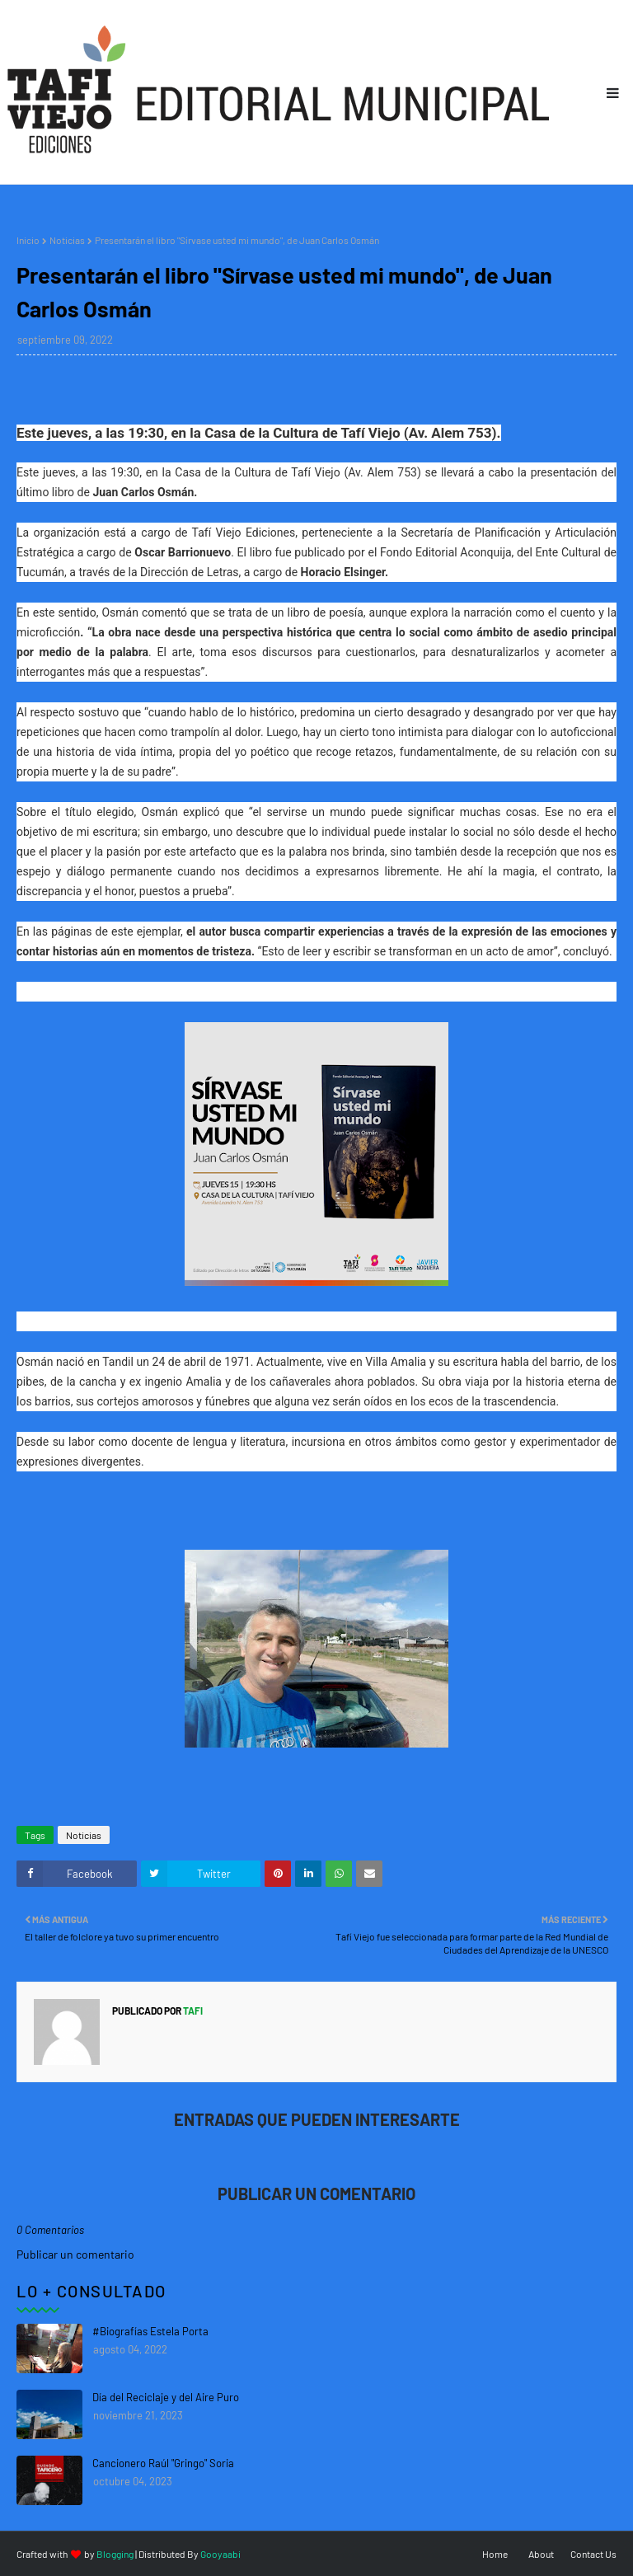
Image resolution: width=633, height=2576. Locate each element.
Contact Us (593, 2554)
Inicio (28, 240)
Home (495, 2554)
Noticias (67, 240)
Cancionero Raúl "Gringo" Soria (163, 2463)
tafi (192, 2010)
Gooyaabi (220, 2554)
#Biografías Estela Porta (150, 2331)
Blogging (115, 2554)
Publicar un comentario (75, 2254)
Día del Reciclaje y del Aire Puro (165, 2397)
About (541, 2554)
